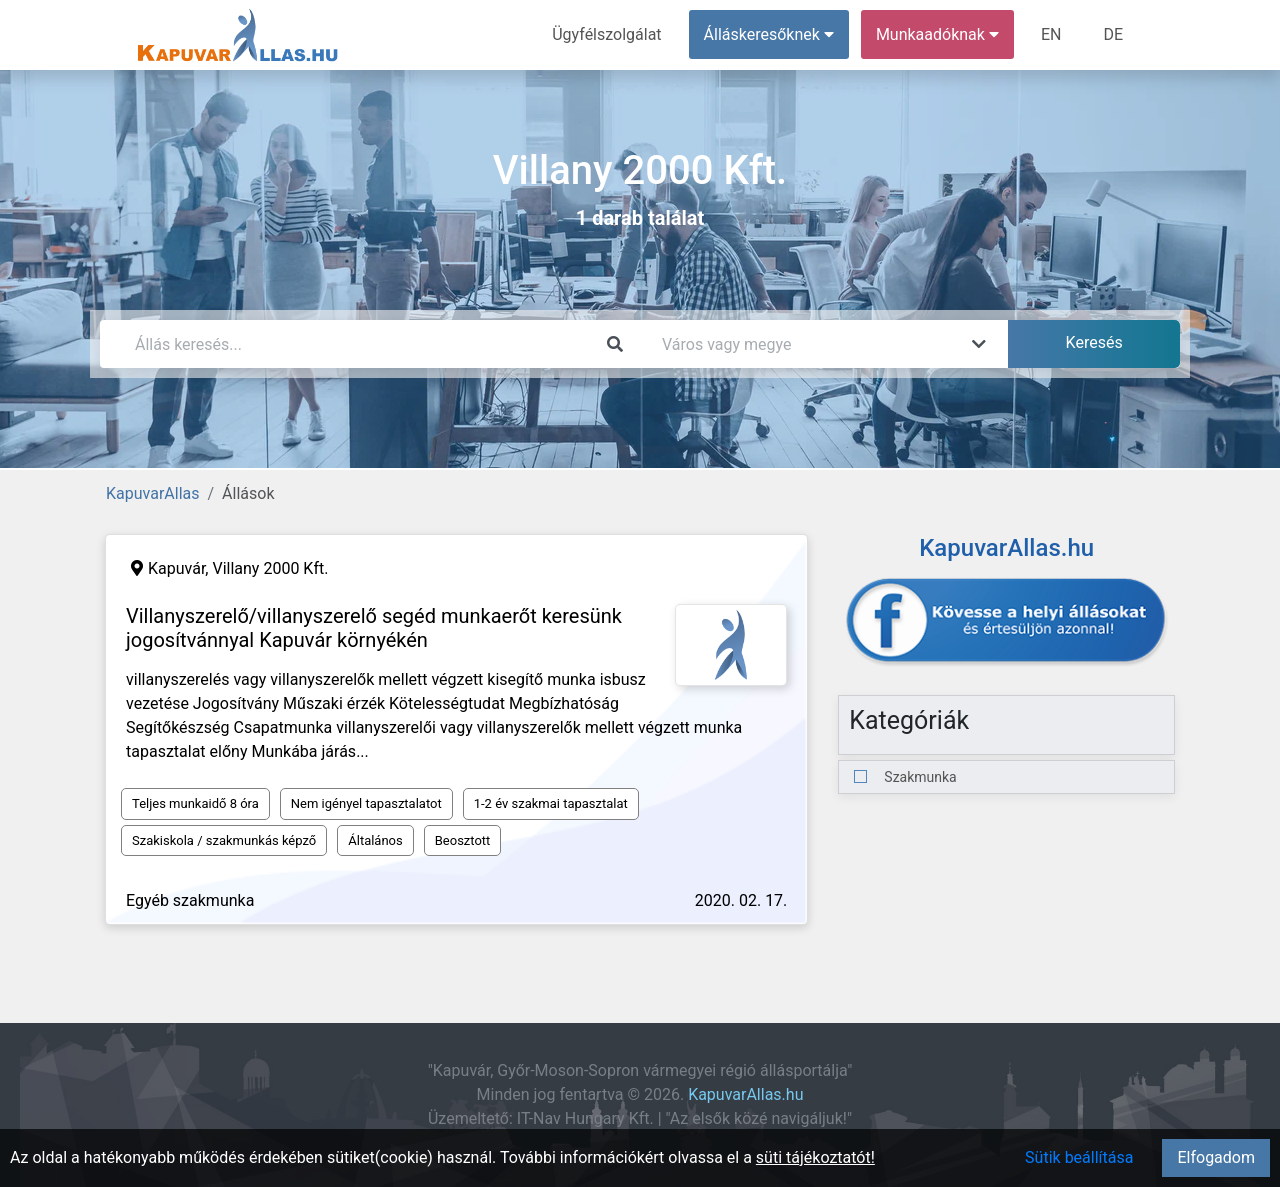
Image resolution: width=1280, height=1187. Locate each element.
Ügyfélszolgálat (606, 34)
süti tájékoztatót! (815, 1157)
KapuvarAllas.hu (745, 1094)
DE (1113, 34)
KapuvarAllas (152, 493)
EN (1051, 34)
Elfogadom (1216, 1157)
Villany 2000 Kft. (270, 568)
